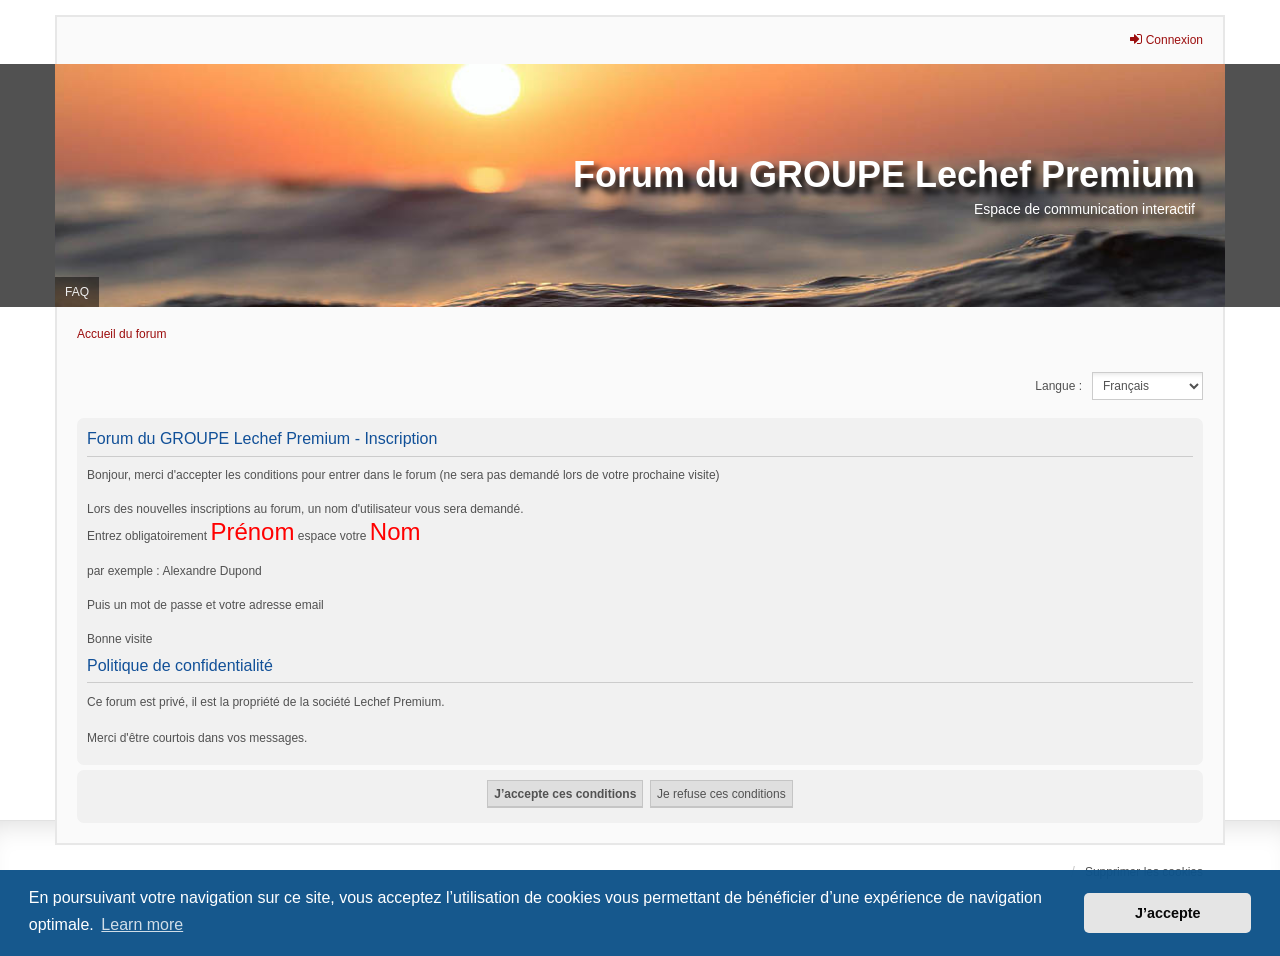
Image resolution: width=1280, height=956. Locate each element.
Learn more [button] (142, 924)
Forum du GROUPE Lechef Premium (884, 174)
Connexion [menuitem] (1165, 39)
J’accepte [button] (1168, 913)
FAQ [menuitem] (77, 292)
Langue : (1058, 386)
